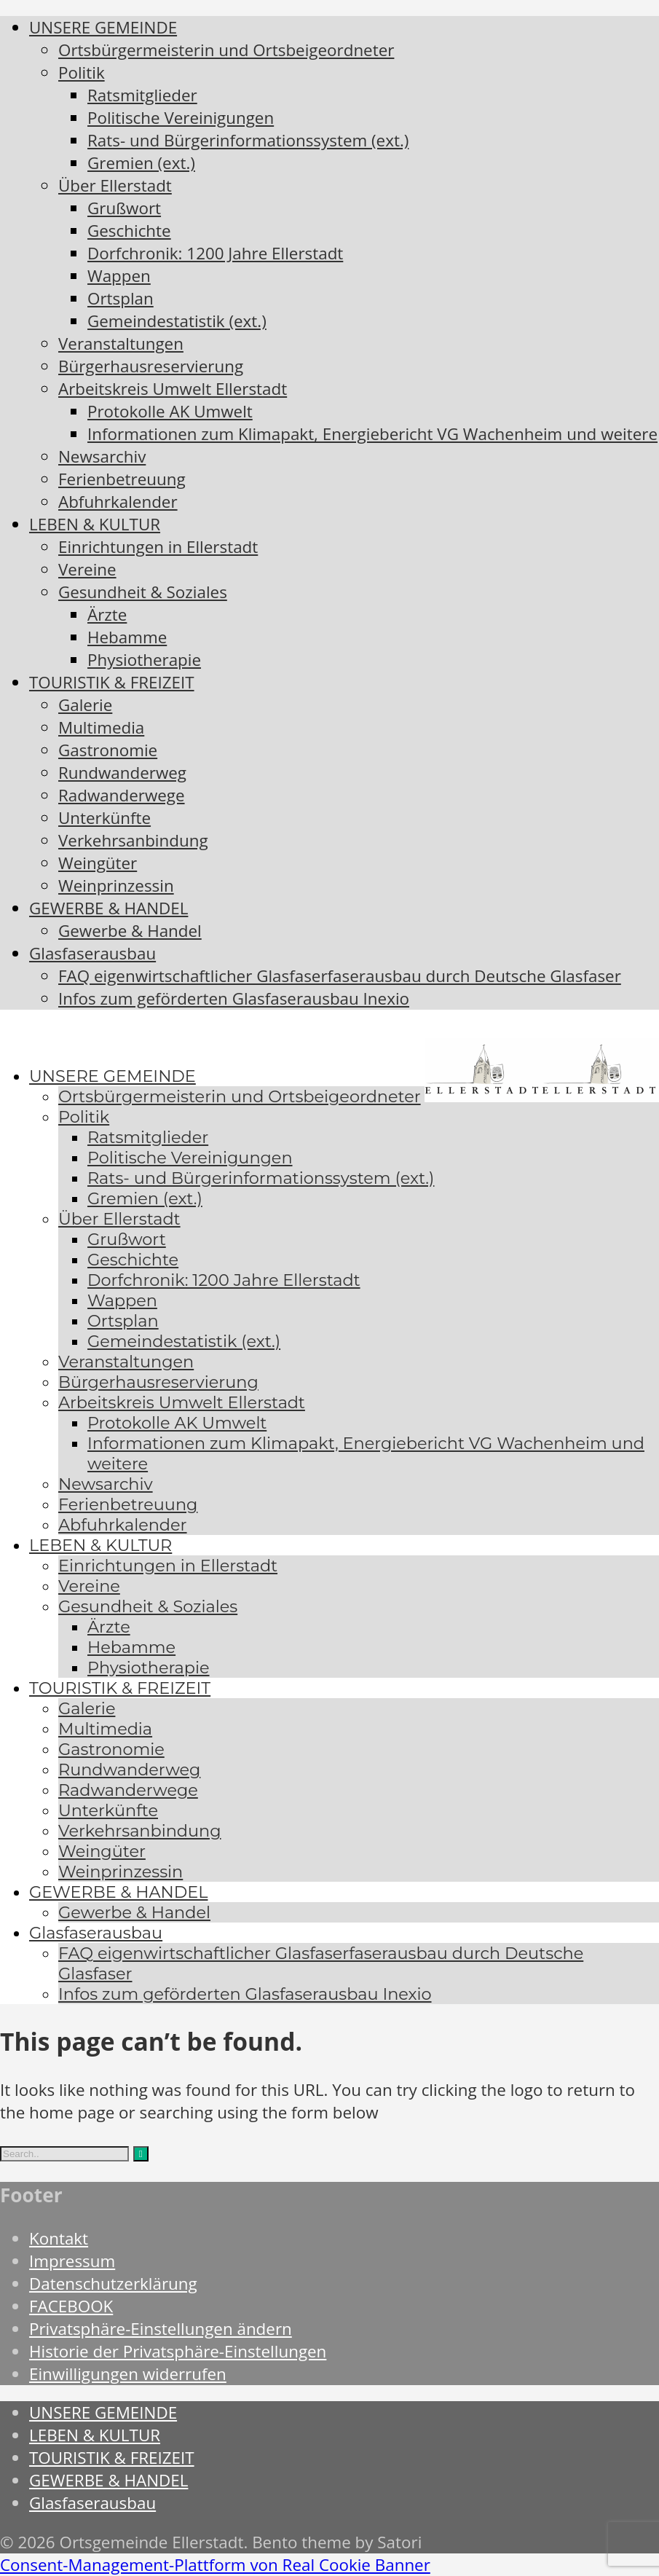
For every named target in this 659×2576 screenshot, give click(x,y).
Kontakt (58, 2238)
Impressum (72, 2261)
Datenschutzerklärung (113, 2283)
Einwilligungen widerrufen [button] (127, 2374)
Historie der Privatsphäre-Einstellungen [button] (177, 2351)
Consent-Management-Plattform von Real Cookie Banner (215, 2564)
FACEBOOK (71, 2306)
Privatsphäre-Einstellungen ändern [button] (160, 2328)
